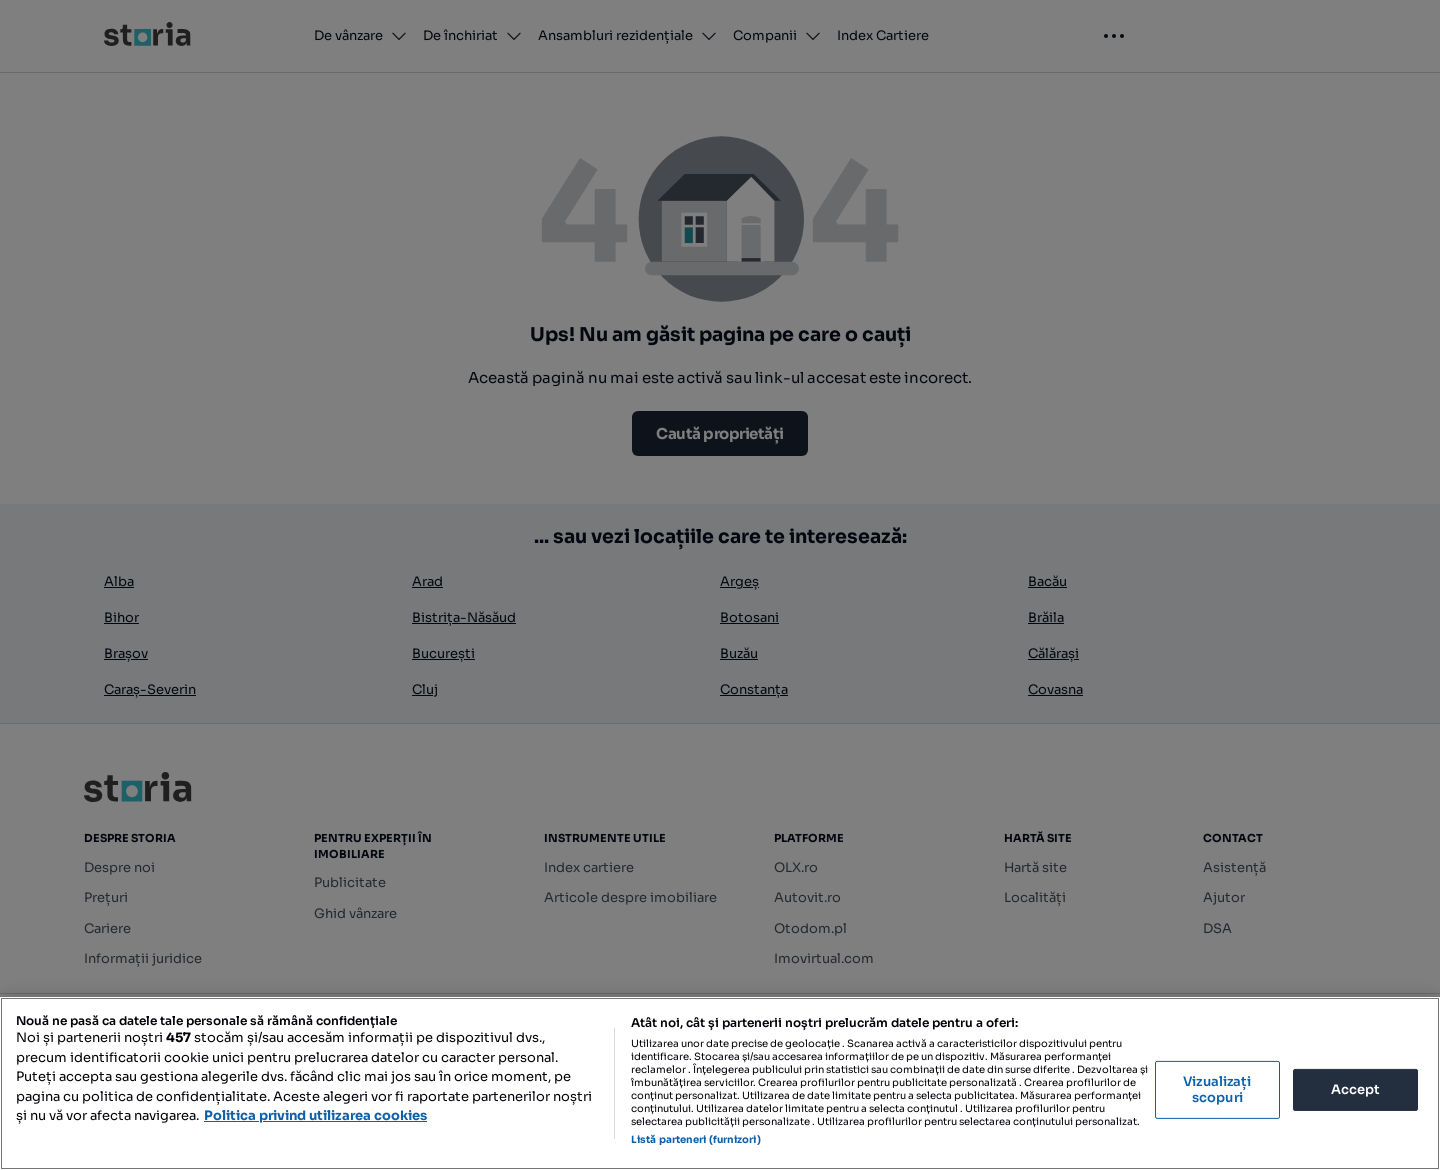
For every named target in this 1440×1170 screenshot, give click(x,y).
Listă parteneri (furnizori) (696, 1139)
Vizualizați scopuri (1217, 1089)
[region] (720, 1083)
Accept (1356, 1089)
